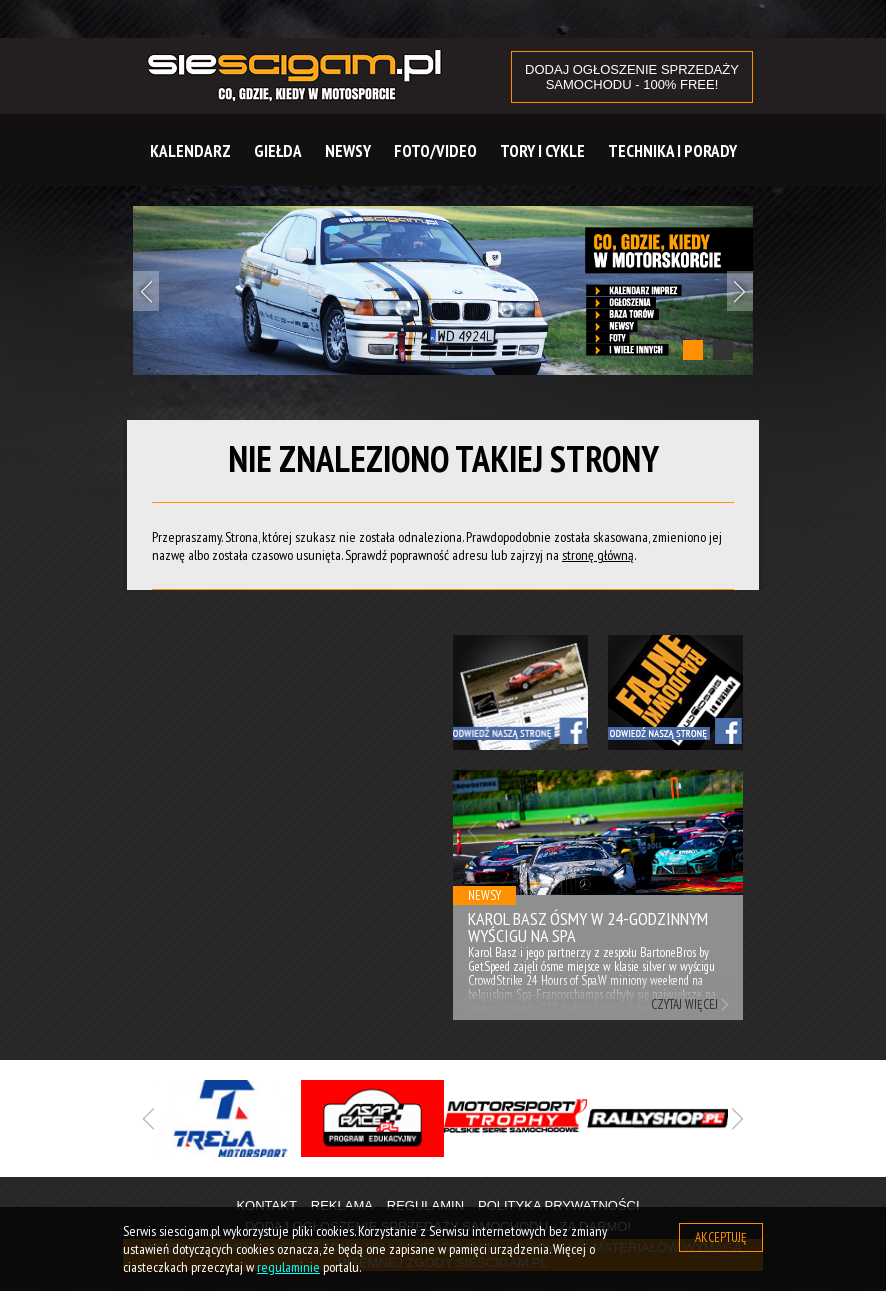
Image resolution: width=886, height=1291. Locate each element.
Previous (146, 291)
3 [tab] (488, 1178)
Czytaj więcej (684, 1004)
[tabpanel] (443, 290)
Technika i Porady (672, 151)
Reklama (342, 1205)
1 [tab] (693, 350)
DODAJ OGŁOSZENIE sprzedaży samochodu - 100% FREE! (632, 77)
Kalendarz (190, 151)
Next (740, 291)
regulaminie (288, 1267)
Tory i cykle (542, 151)
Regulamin (425, 1205)
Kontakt (266, 1205)
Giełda (278, 151)
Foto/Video (435, 151)
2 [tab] (723, 350)
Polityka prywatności (559, 1205)
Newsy (348, 151)
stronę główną (598, 555)
